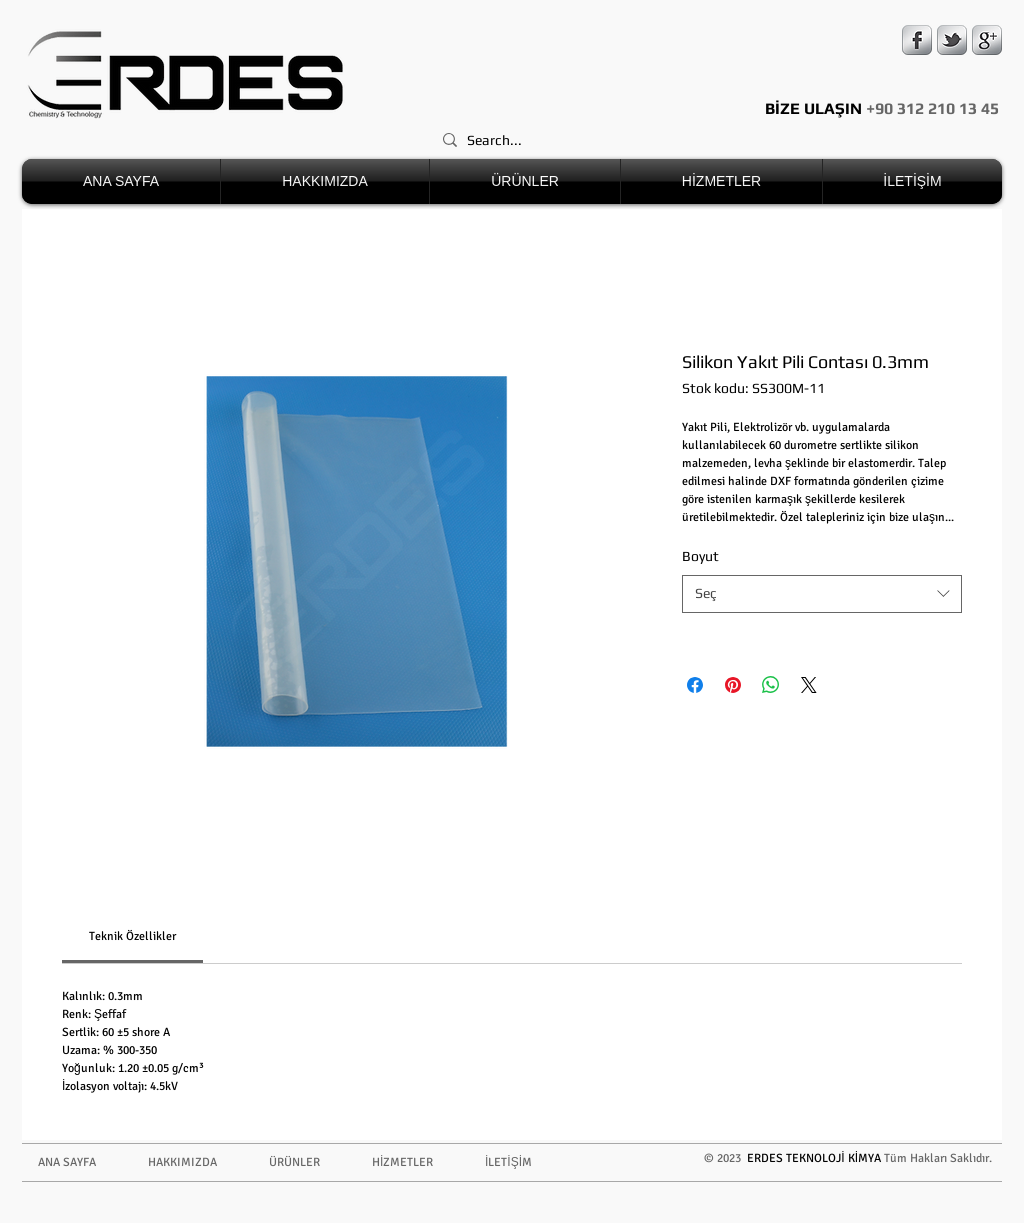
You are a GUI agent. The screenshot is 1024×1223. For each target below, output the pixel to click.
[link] (132, 936)
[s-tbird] (952, 40)
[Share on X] (809, 685)
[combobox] (822, 594)
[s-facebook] (917, 40)
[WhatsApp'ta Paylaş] (771, 685)
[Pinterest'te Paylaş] (733, 685)
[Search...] (713, 140)
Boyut (700, 556)
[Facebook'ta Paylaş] (695, 685)
